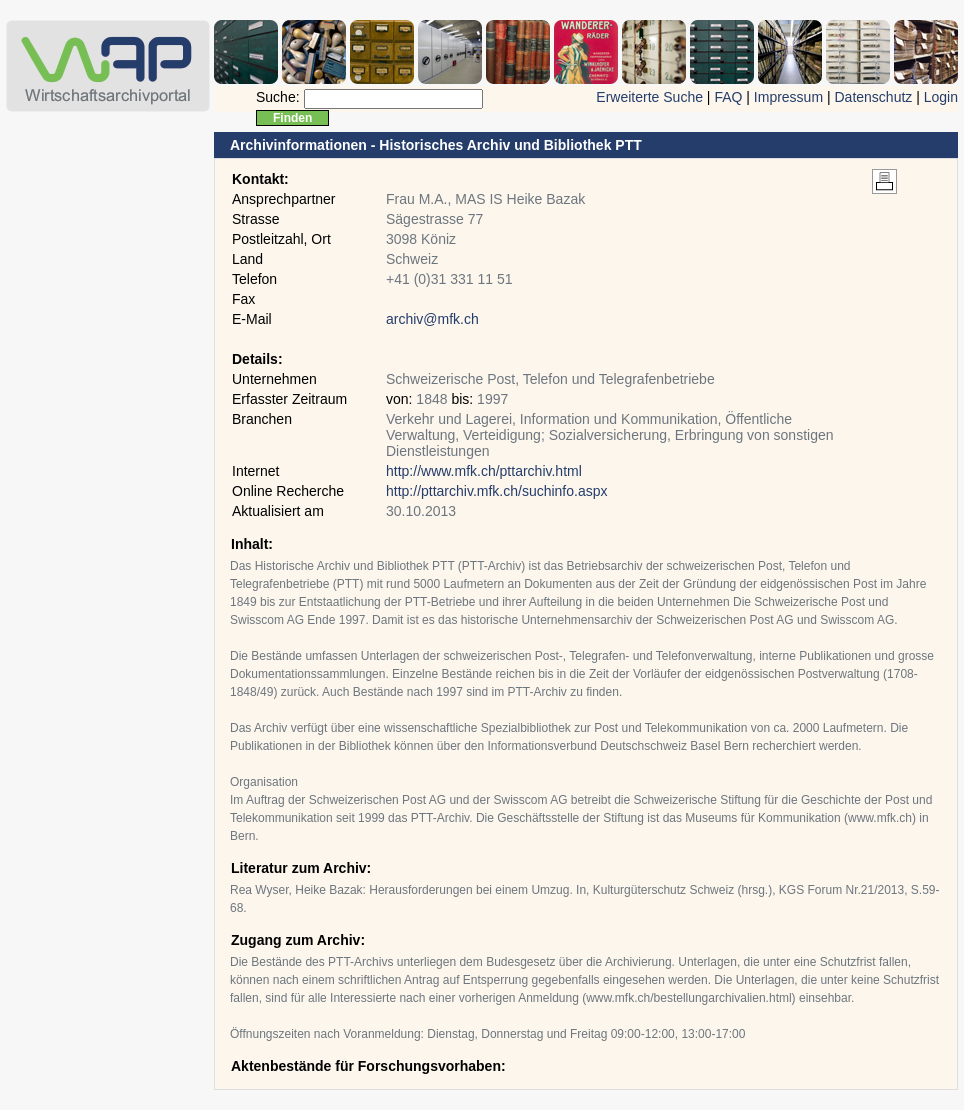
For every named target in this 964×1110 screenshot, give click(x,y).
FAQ (728, 97)
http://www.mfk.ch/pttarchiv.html (484, 471)
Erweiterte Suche (649, 97)
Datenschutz (873, 97)
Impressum (788, 97)
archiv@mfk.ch (432, 319)
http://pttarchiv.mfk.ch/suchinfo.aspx (497, 491)
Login (941, 97)
